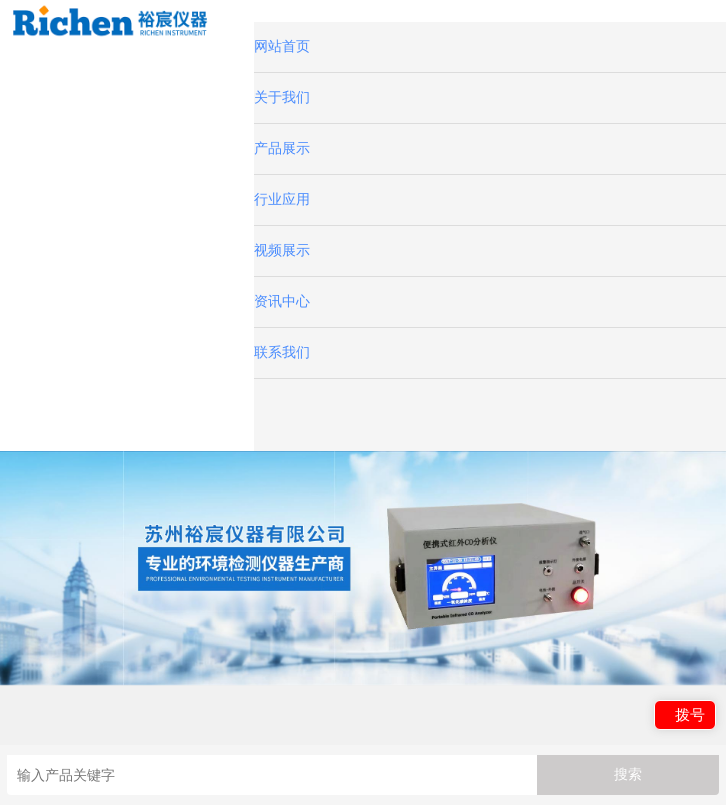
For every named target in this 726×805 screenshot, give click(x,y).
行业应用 (282, 199)
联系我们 (282, 352)
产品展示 (282, 148)
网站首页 (282, 46)
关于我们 (282, 97)
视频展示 (282, 250)
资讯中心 (282, 301)
